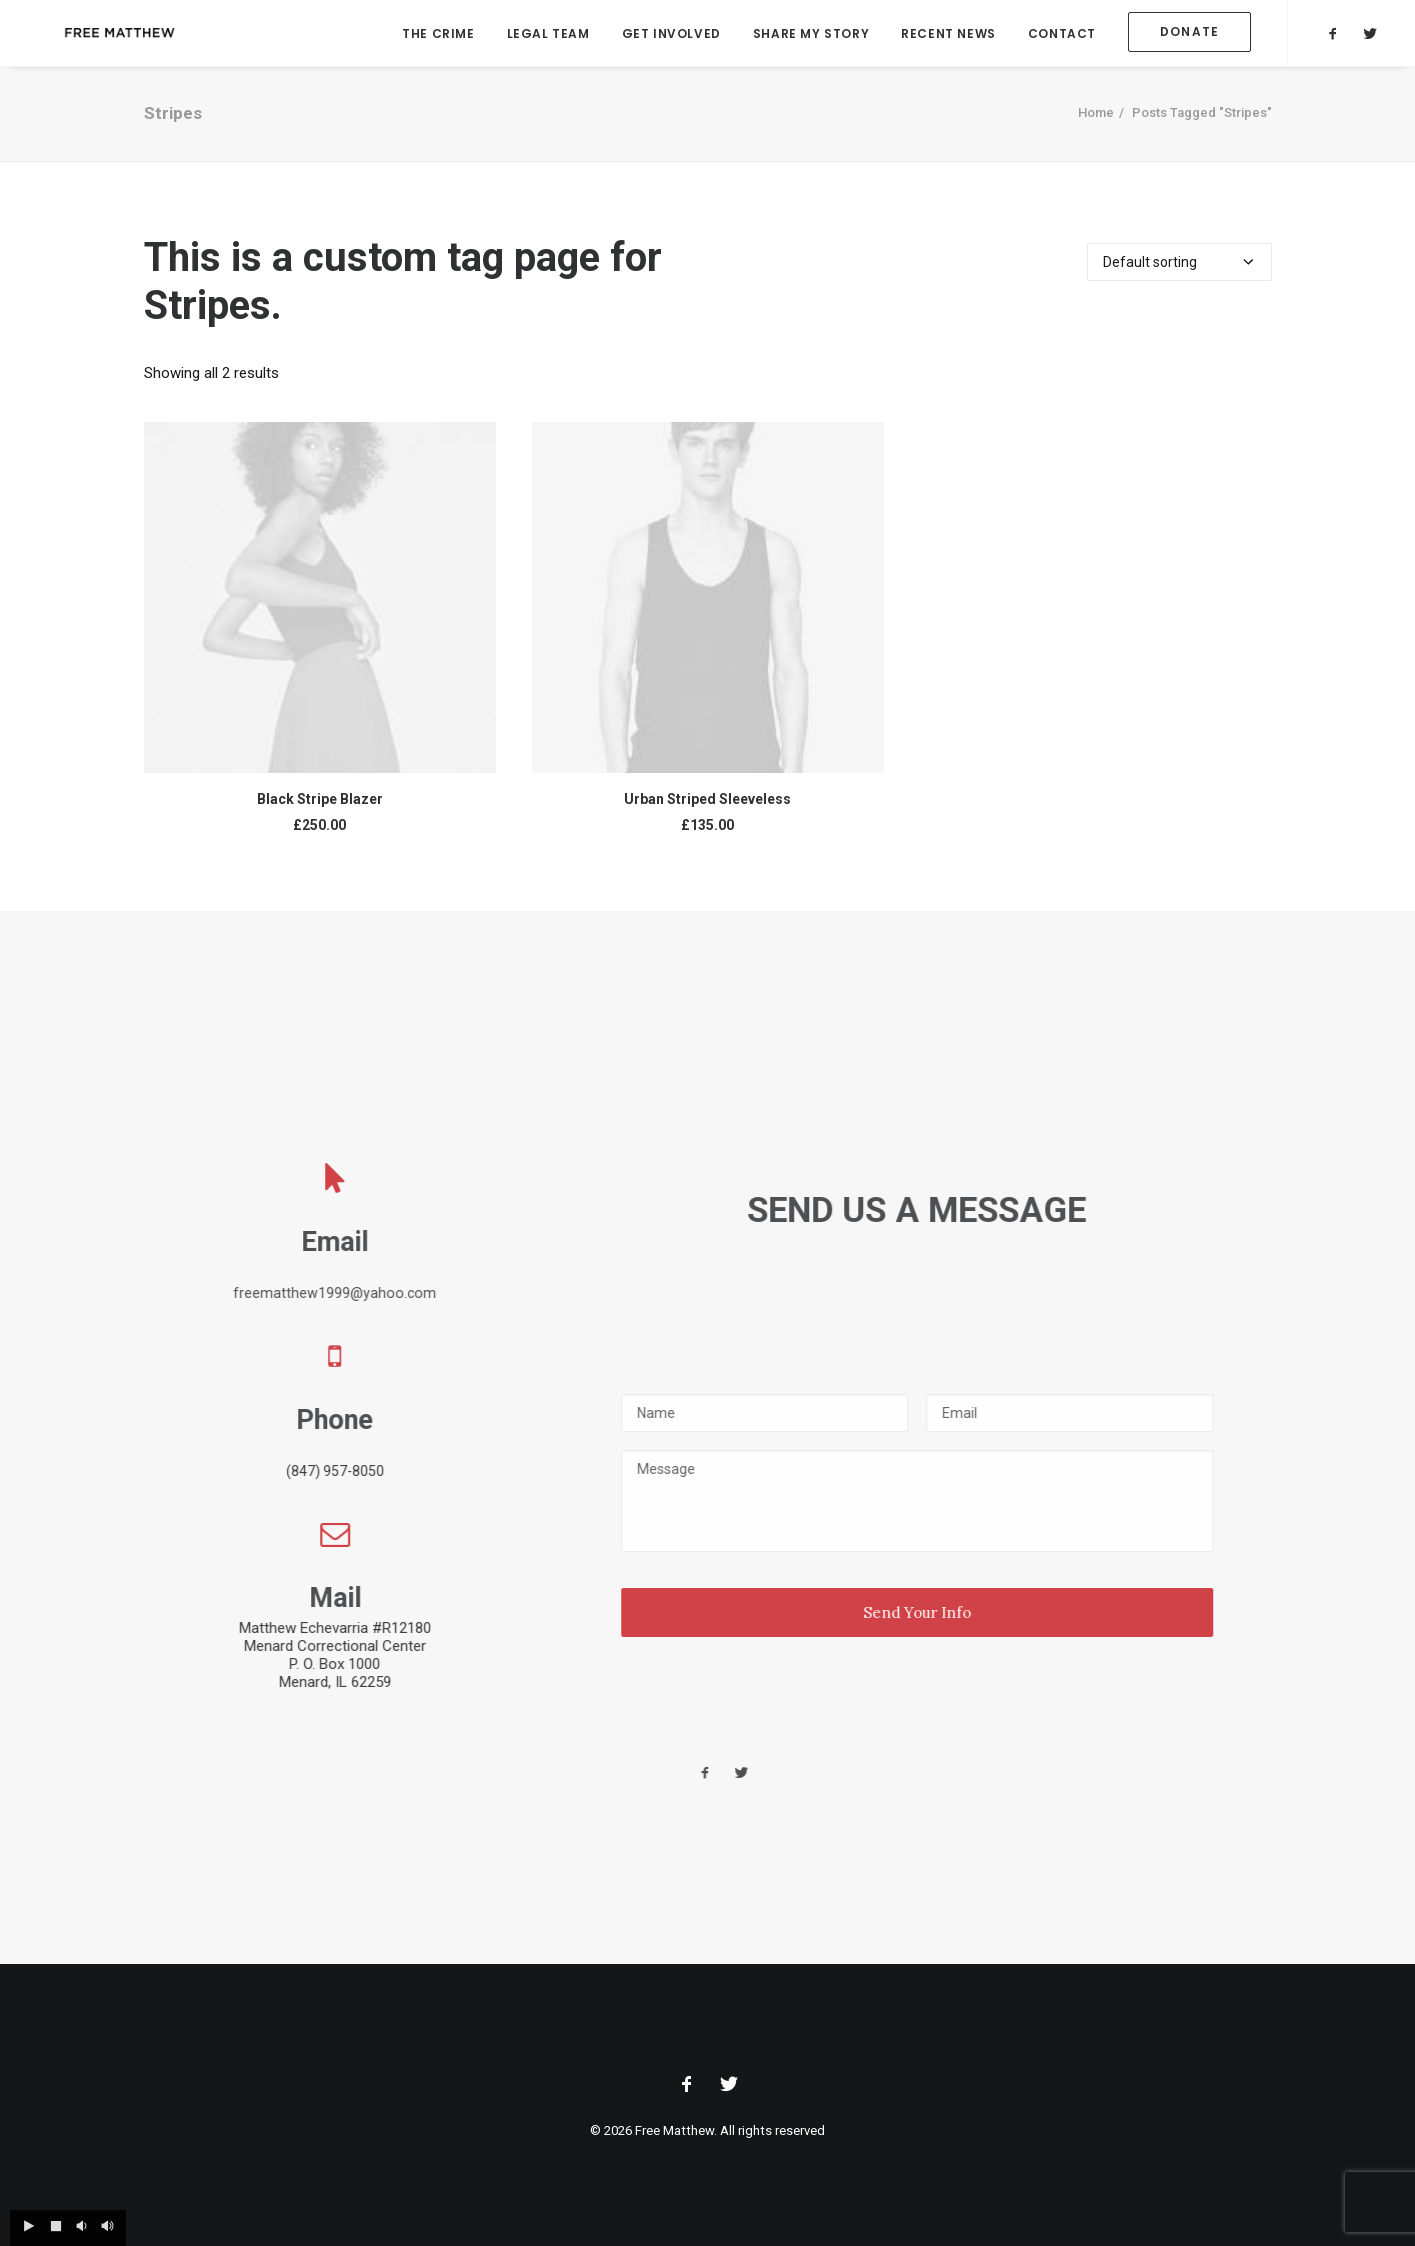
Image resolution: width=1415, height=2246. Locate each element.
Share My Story (811, 35)
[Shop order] (1179, 268)
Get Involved (671, 35)
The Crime (438, 35)
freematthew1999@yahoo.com (382, 1293)
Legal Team (548, 35)
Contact (1062, 35)
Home (1096, 118)
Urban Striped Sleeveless (707, 805)
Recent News (948, 35)
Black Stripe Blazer (320, 805)
